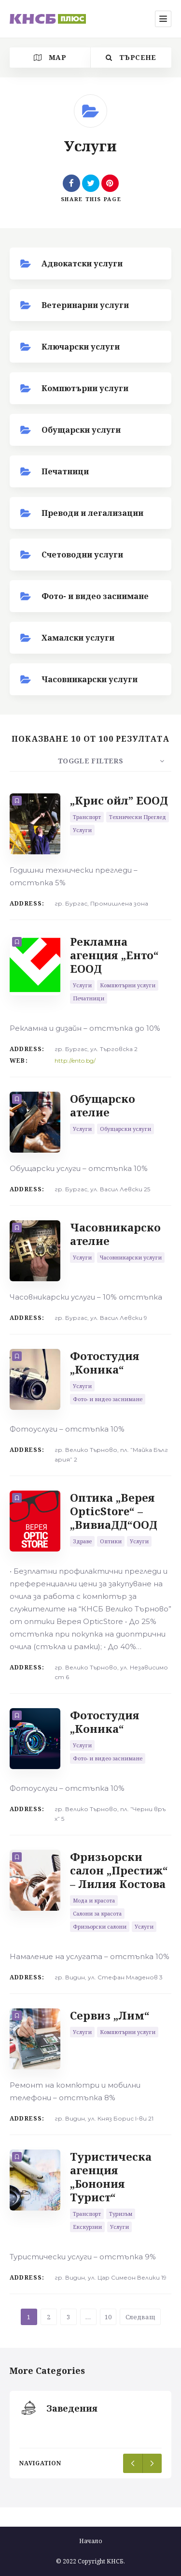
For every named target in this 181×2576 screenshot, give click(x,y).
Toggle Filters (90, 760)
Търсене (131, 57)
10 (108, 2317)
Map (50, 57)
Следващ (140, 2317)
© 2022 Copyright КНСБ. (90, 2561)
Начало (90, 2541)
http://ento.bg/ (75, 1060)
